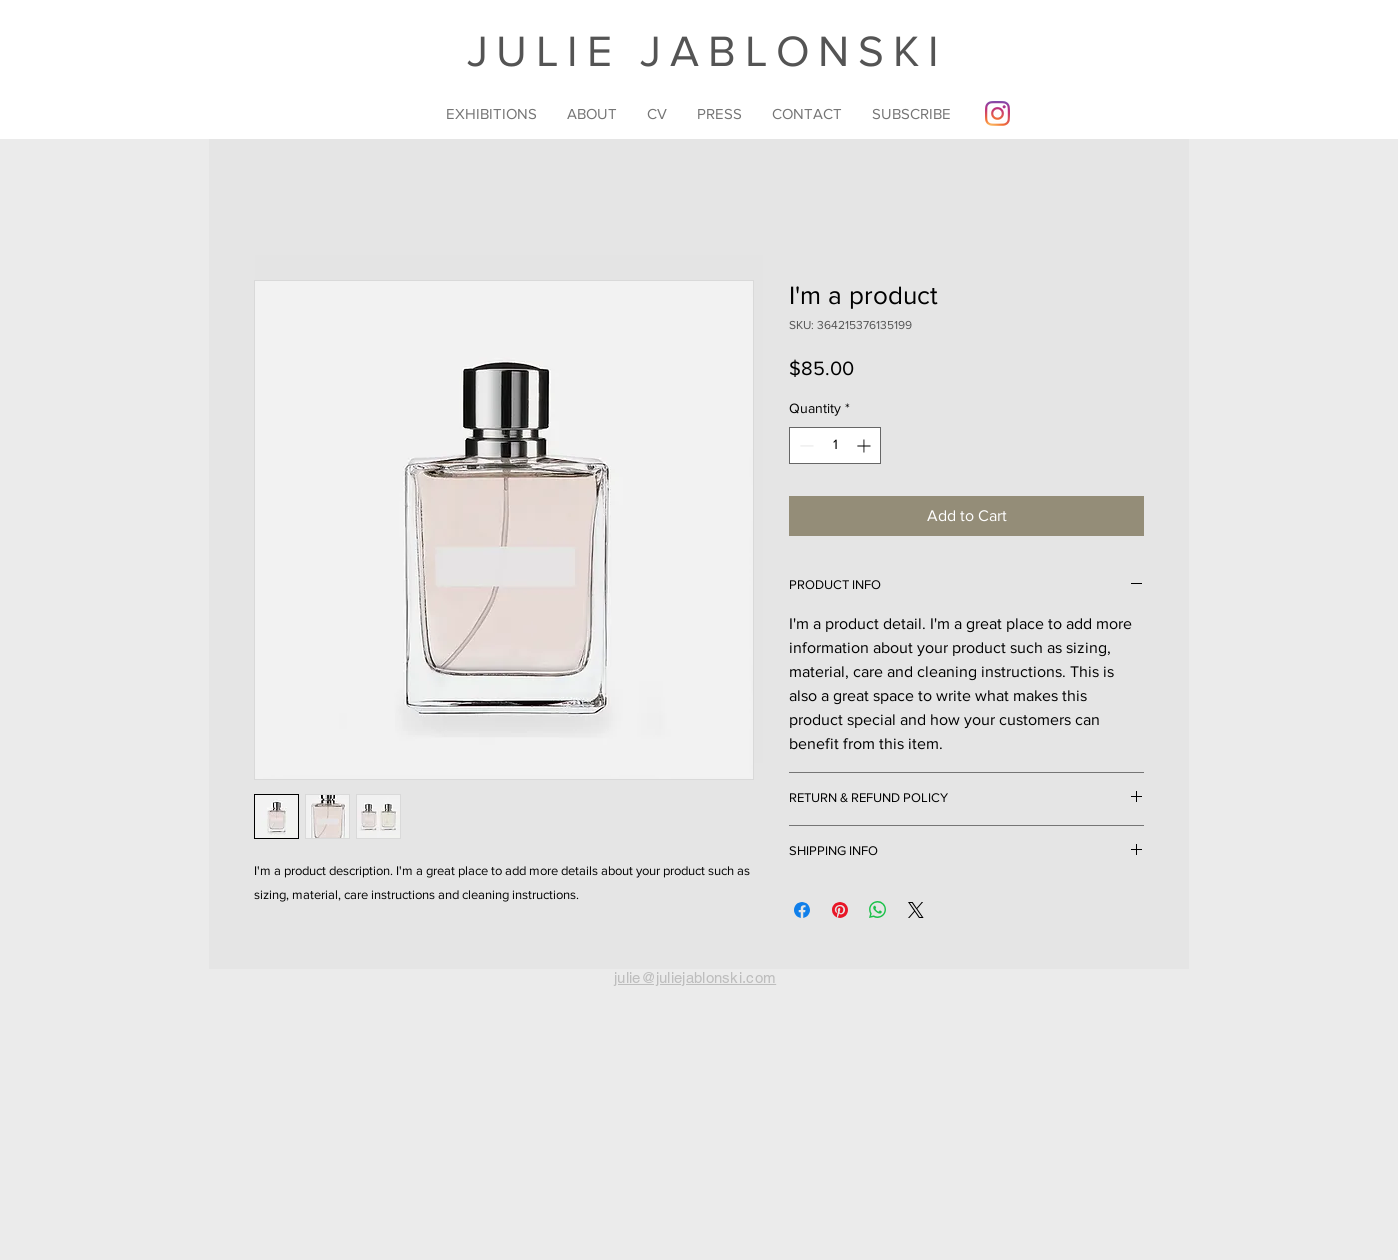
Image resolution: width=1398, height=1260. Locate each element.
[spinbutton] (835, 445)
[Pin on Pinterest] (840, 910)
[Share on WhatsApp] (878, 910)
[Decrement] (804, 445)
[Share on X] (916, 910)
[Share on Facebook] (802, 910)
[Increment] (865, 445)
